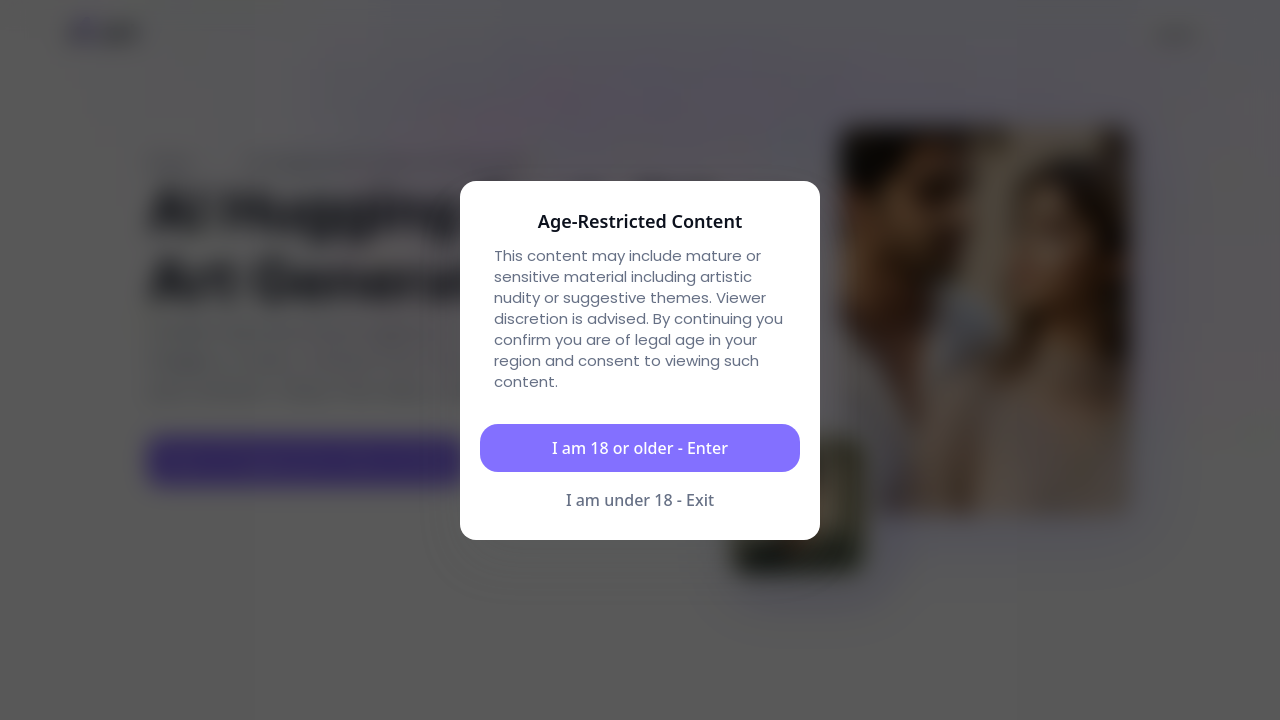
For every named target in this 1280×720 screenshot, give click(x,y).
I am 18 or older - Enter (640, 448)
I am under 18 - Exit (640, 500)
